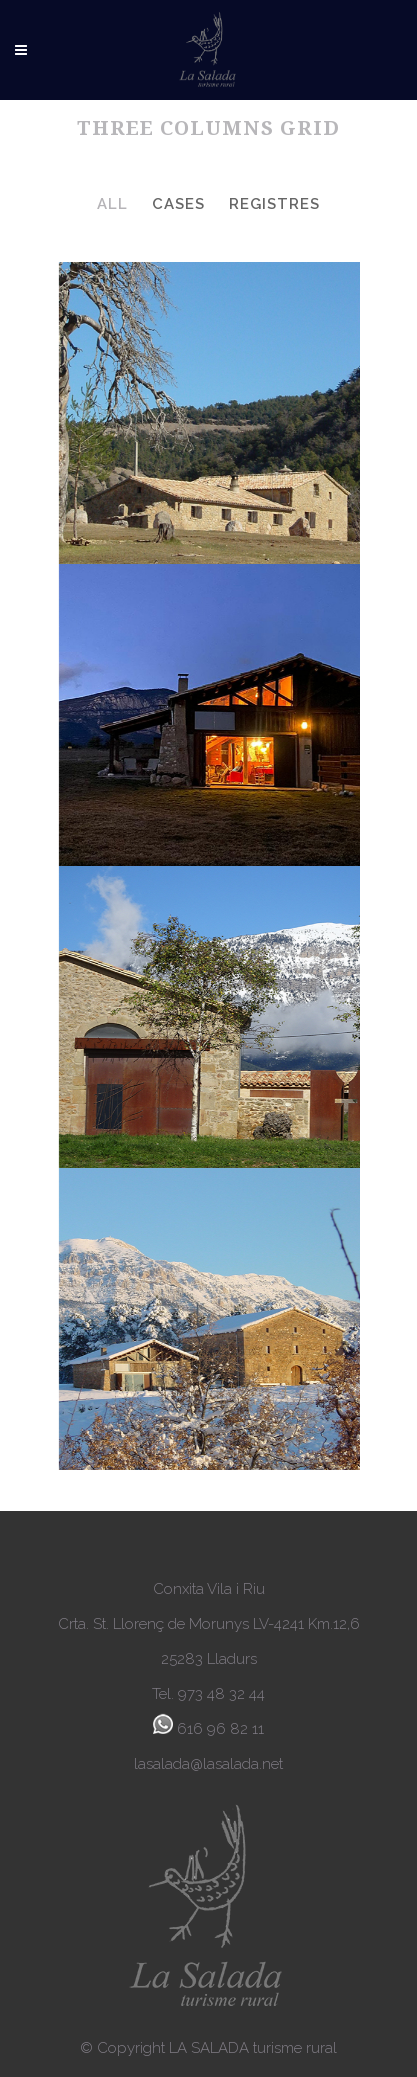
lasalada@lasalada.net (208, 1764)
